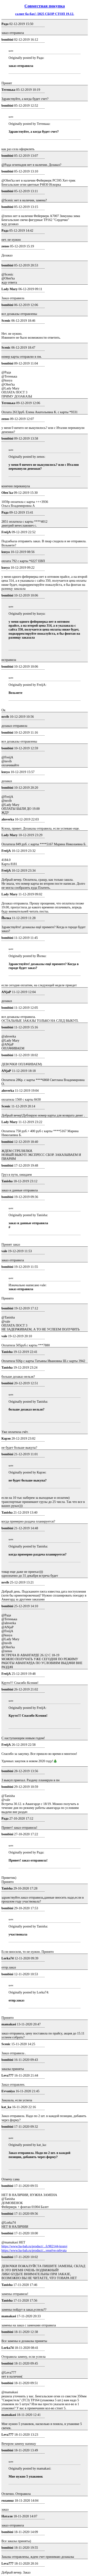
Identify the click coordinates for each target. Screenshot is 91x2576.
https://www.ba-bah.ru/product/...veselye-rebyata (34, 2250)
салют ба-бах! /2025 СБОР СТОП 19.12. (44, 14)
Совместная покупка (44, 6)
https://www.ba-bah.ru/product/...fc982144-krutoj (34, 2246)
